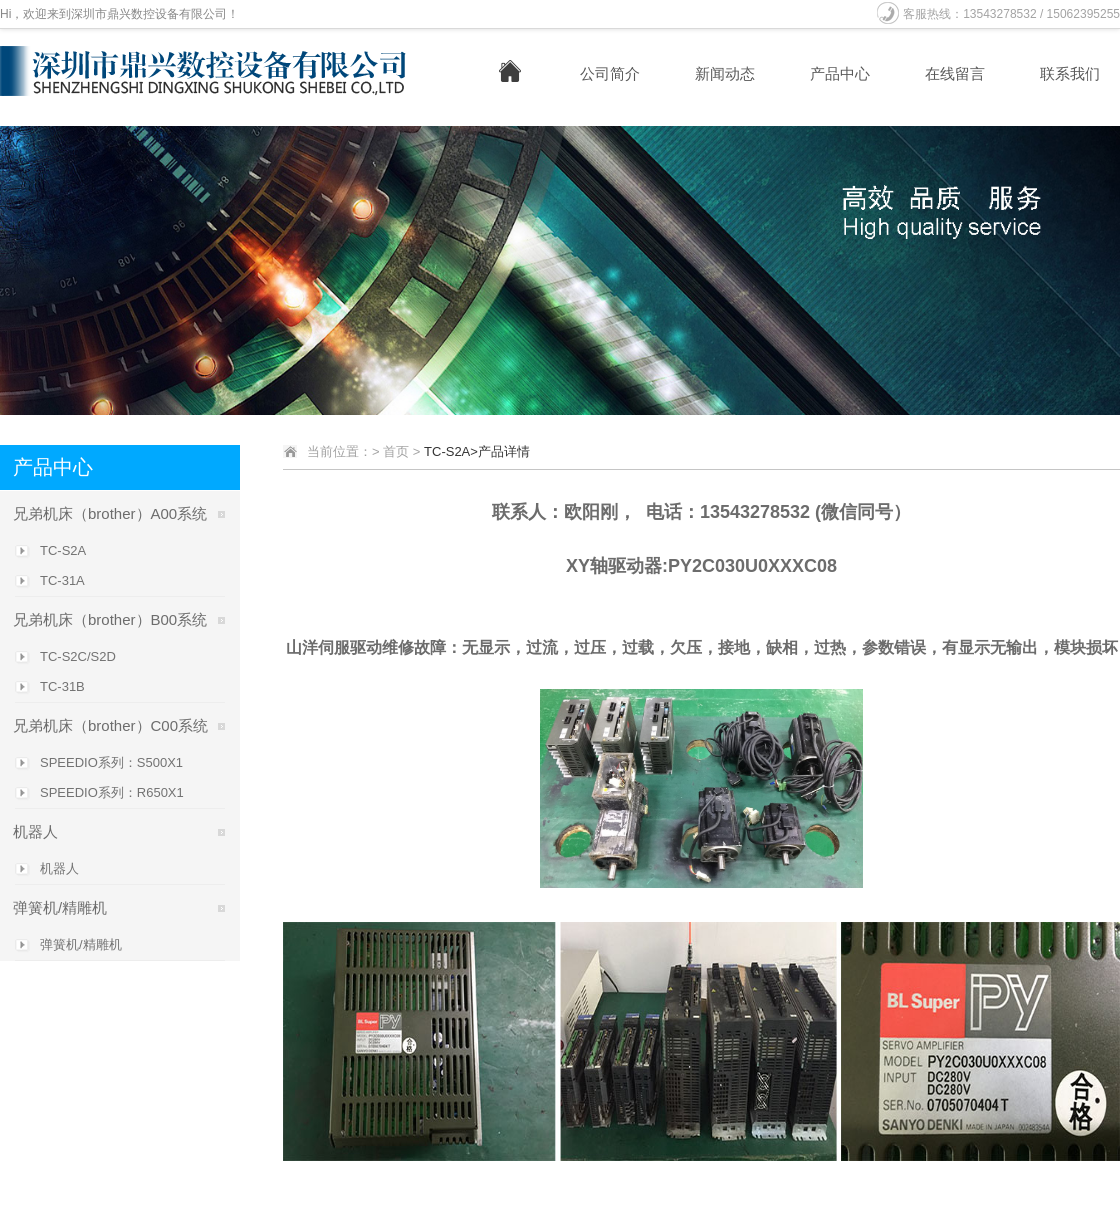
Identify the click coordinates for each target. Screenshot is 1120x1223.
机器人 (35, 831)
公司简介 (610, 73)
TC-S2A (63, 550)
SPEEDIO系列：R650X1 (112, 792)
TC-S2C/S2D (78, 656)
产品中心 (840, 73)
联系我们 (1070, 73)
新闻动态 (725, 73)
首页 (396, 451)
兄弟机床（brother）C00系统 (110, 725)
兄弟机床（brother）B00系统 (110, 619)
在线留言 (955, 73)
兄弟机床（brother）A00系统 (110, 513)
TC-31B (62, 686)
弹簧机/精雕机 (60, 907)
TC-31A (62, 580)
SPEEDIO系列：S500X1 (111, 762)
